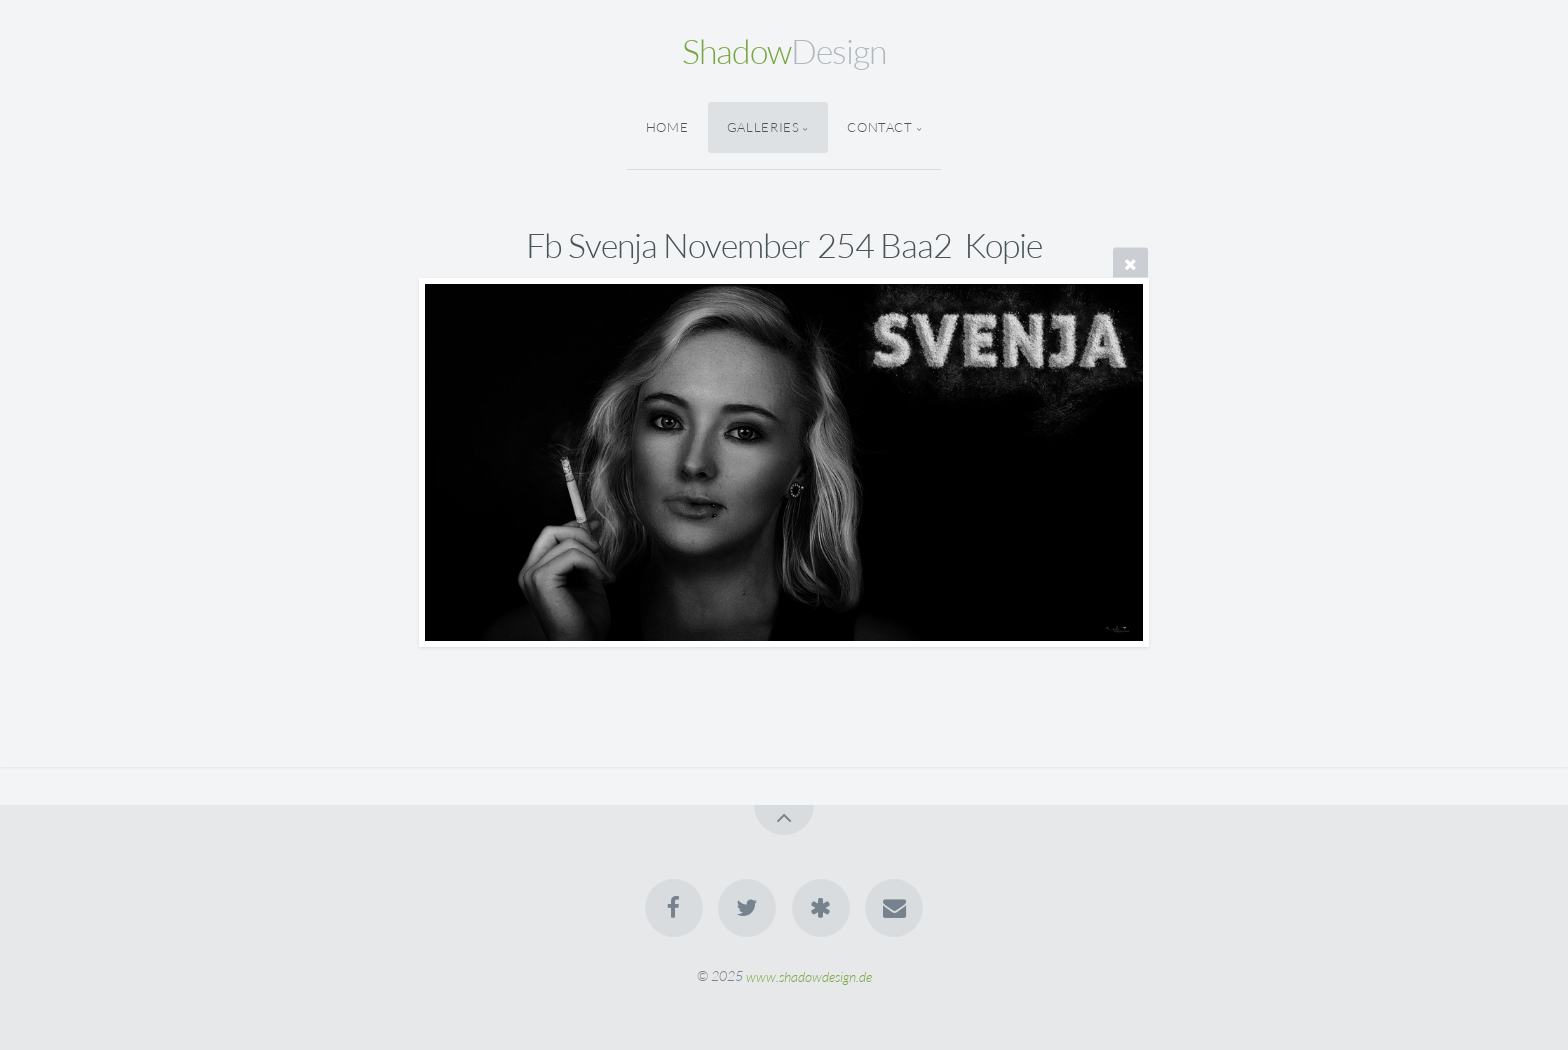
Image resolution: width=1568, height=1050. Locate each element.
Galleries (763, 127)
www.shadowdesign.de (809, 975)
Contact (879, 127)
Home (667, 127)
